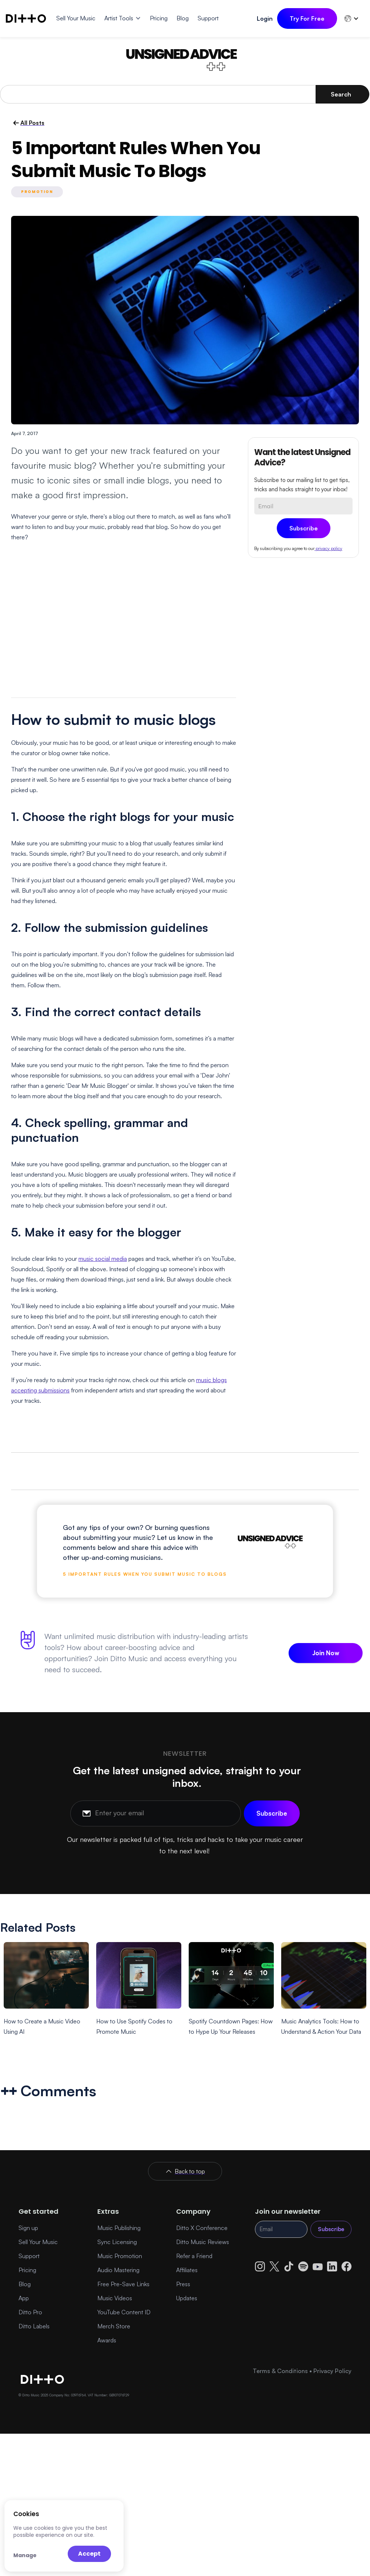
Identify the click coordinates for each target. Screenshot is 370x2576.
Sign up (28, 2227)
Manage (25, 2555)
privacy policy (328, 548)
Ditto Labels (34, 2326)
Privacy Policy (332, 2371)
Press (183, 2284)
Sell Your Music (38, 2242)
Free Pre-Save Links (123, 2284)
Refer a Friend (194, 2256)
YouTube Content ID (124, 2312)
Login (265, 18)
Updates (186, 2298)
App (23, 2298)
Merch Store (113, 2326)
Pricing (27, 2270)
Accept (89, 2553)
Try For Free (307, 18)
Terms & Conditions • (283, 2371)
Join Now (325, 1653)
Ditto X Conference (202, 2227)
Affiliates (187, 2270)
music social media (102, 1258)
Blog (24, 2284)
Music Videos (114, 2298)
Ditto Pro (30, 2312)
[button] (122, 18)
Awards (106, 2340)
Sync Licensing (117, 2242)
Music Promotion (119, 2256)
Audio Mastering (118, 2270)
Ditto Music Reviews (202, 2242)
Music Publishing (119, 2227)
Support (29, 2256)
